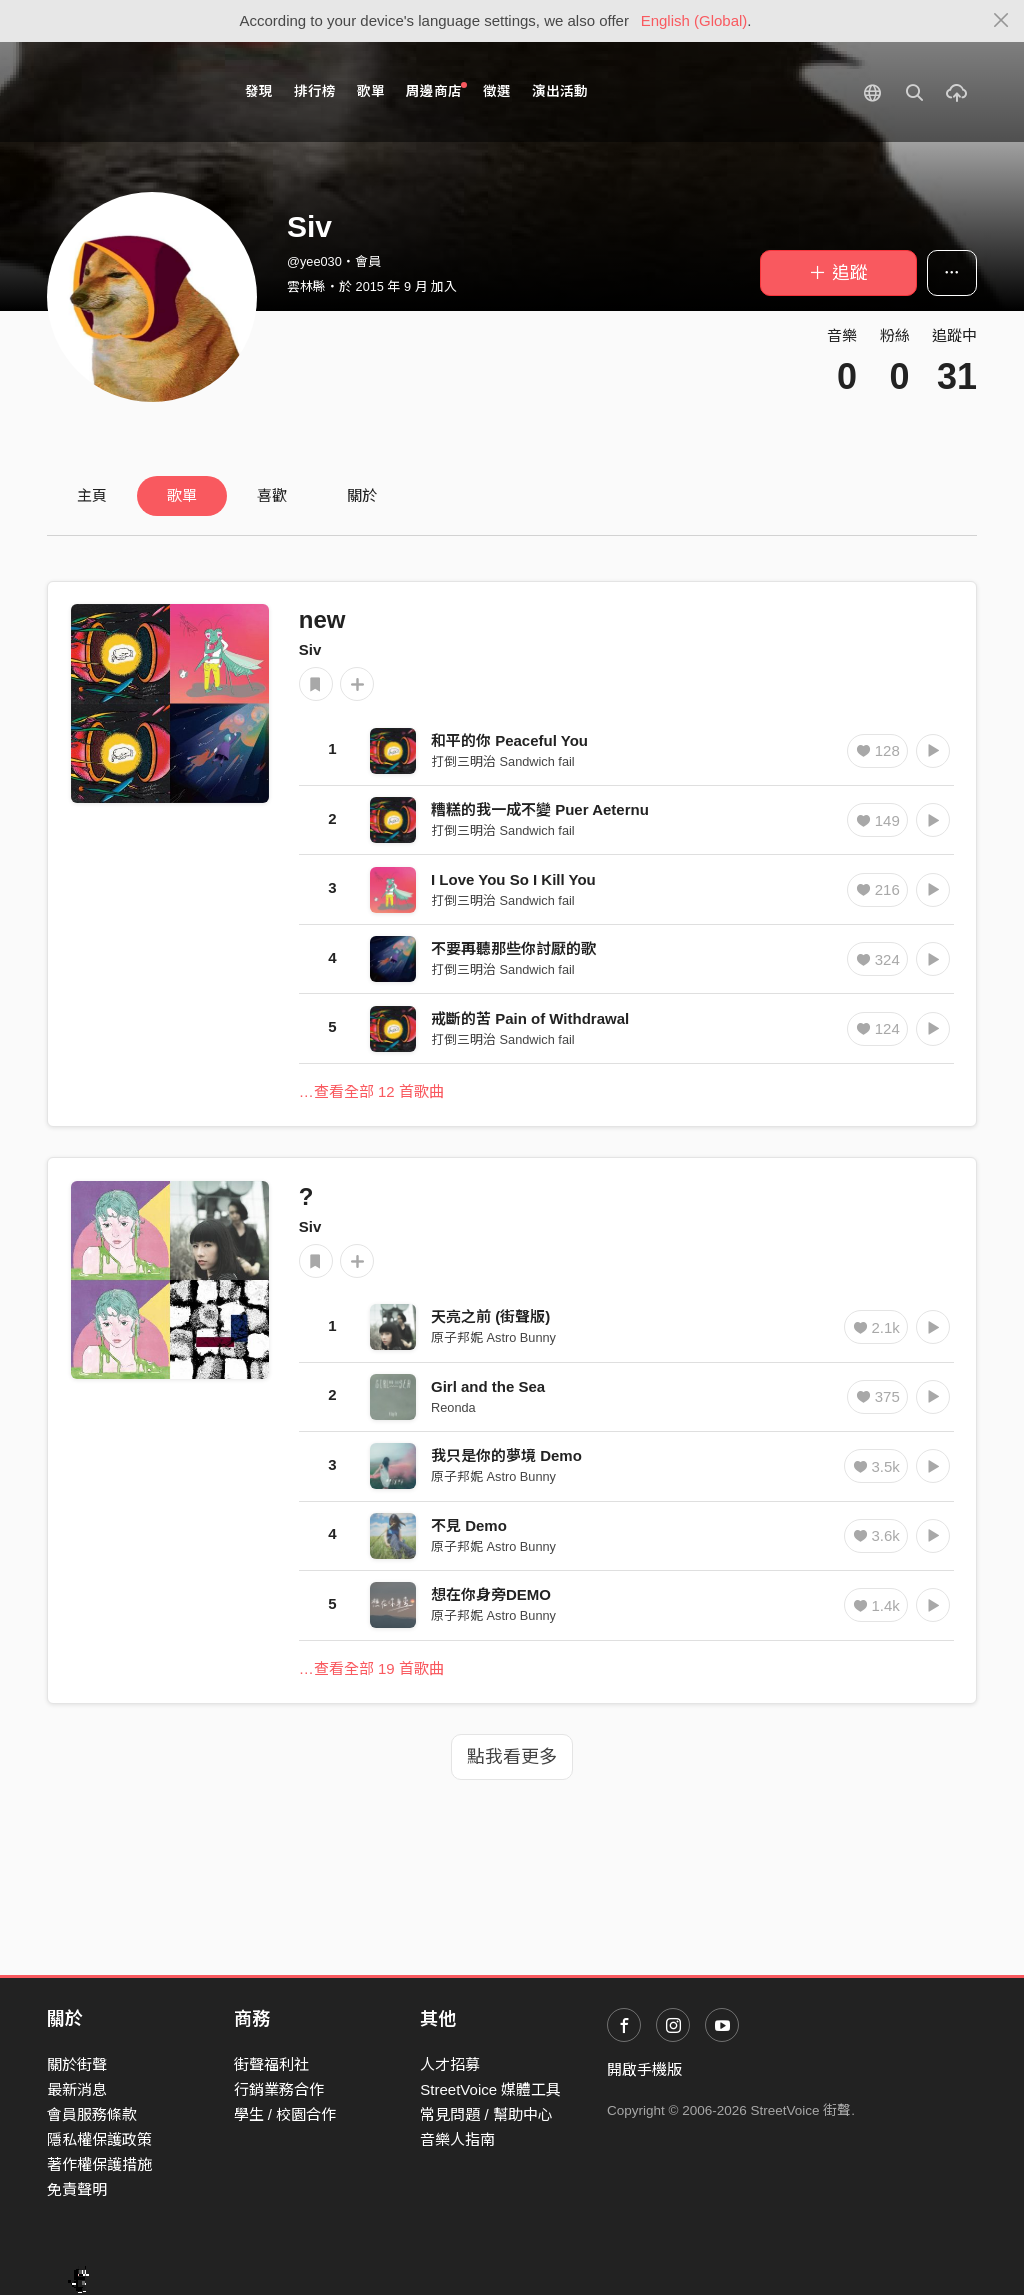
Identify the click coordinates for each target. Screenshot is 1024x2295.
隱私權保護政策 (99, 2139)
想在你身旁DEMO (491, 1594)
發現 (259, 91)
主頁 (92, 495)
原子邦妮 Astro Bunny (493, 1337)
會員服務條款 (92, 2114)
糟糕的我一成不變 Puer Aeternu (540, 809)
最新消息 (77, 2089)
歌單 (371, 91)
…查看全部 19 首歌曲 (371, 1668)
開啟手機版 (644, 2069)
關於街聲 (77, 2064)
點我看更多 (512, 1757)
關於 (362, 495)
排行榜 (315, 91)
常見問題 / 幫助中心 (486, 2114)
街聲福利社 (271, 2064)
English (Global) (694, 20)
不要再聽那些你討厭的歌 (513, 948)
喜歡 (272, 495)
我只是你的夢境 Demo (506, 1455)
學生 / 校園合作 (285, 2114)
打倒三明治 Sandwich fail (503, 761)
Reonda (453, 1407)
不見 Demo (469, 1525)
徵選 (497, 91)
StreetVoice (129, 92)
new (322, 619)
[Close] (1001, 21)
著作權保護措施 (99, 2164)
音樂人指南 (457, 2139)
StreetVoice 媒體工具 (490, 2089)
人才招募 (450, 2064)
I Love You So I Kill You (513, 879)
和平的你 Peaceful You (509, 740)
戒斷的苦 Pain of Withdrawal (530, 1018)
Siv (310, 649)
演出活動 (560, 91)
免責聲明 (77, 2189)
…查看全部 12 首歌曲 (371, 1091)
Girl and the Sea (488, 1386)
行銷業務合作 (279, 2089)
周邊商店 (436, 90)
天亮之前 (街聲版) (490, 1316)
